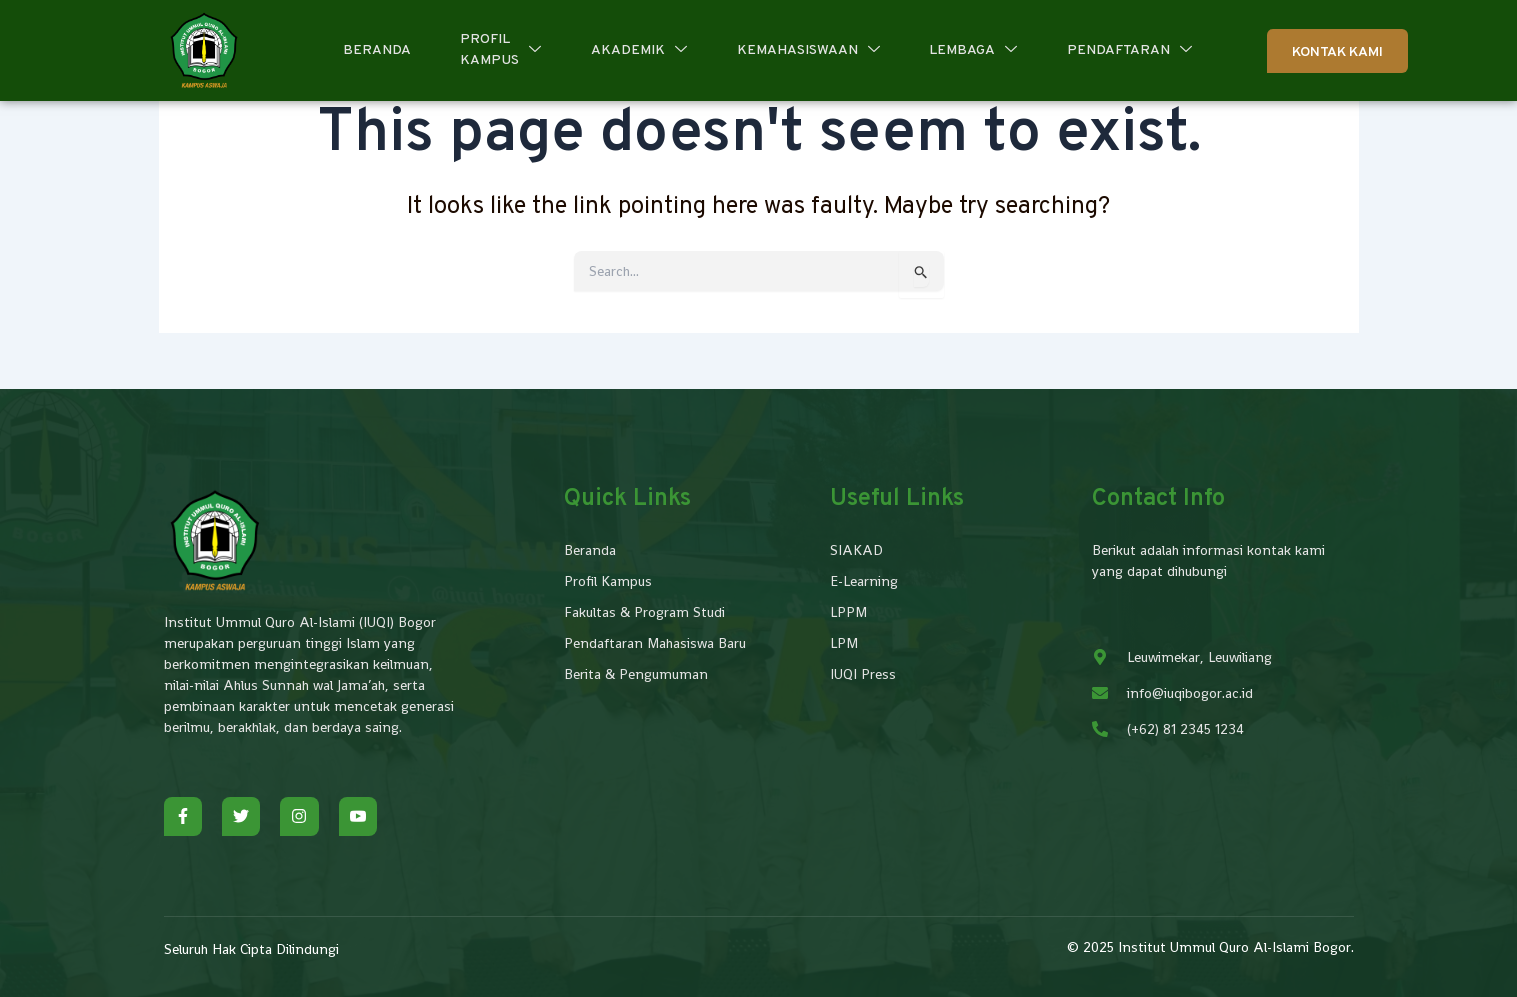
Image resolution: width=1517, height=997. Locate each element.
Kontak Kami (1337, 52)
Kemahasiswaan (808, 50)
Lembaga (974, 50)
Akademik (639, 50)
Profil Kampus (500, 50)
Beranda (376, 50)
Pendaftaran (1130, 50)
